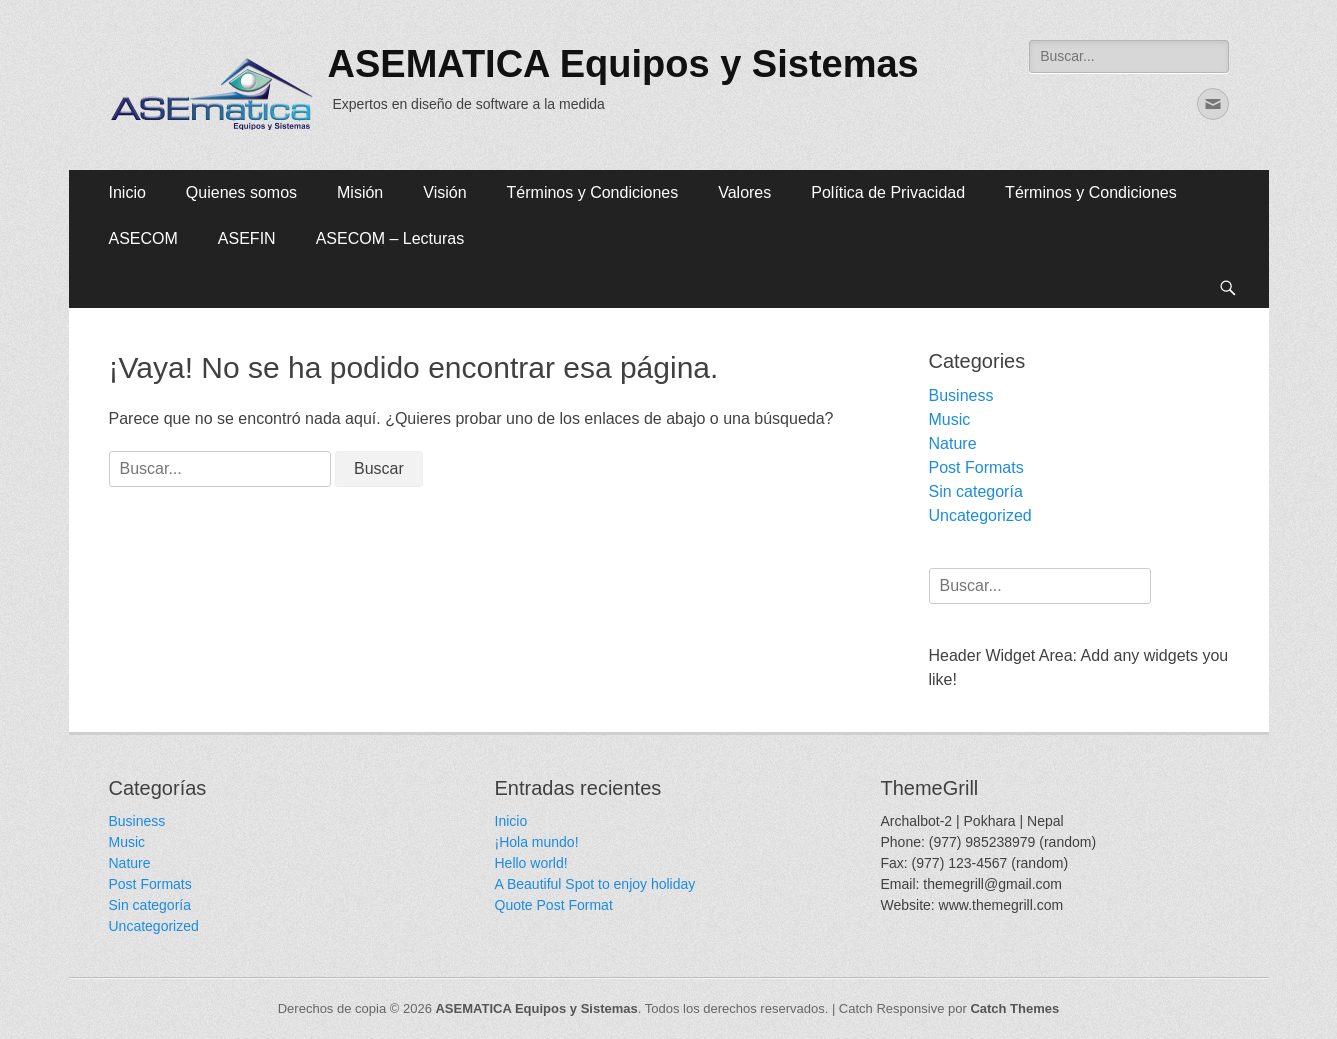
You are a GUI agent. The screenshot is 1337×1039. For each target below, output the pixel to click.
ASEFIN (247, 238)
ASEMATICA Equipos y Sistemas (623, 64)
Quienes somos (241, 192)
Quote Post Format (554, 905)
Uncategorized (980, 515)
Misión (360, 192)
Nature (953, 443)
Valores (744, 192)
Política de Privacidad (888, 192)
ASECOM (143, 238)
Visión (444, 192)
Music (950, 419)
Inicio (127, 192)
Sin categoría (976, 491)
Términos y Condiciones (593, 192)
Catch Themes (1014, 1008)
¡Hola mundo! (537, 842)
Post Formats (976, 467)
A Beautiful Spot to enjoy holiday (595, 884)
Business (961, 395)
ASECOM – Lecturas (390, 238)
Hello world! (531, 863)
